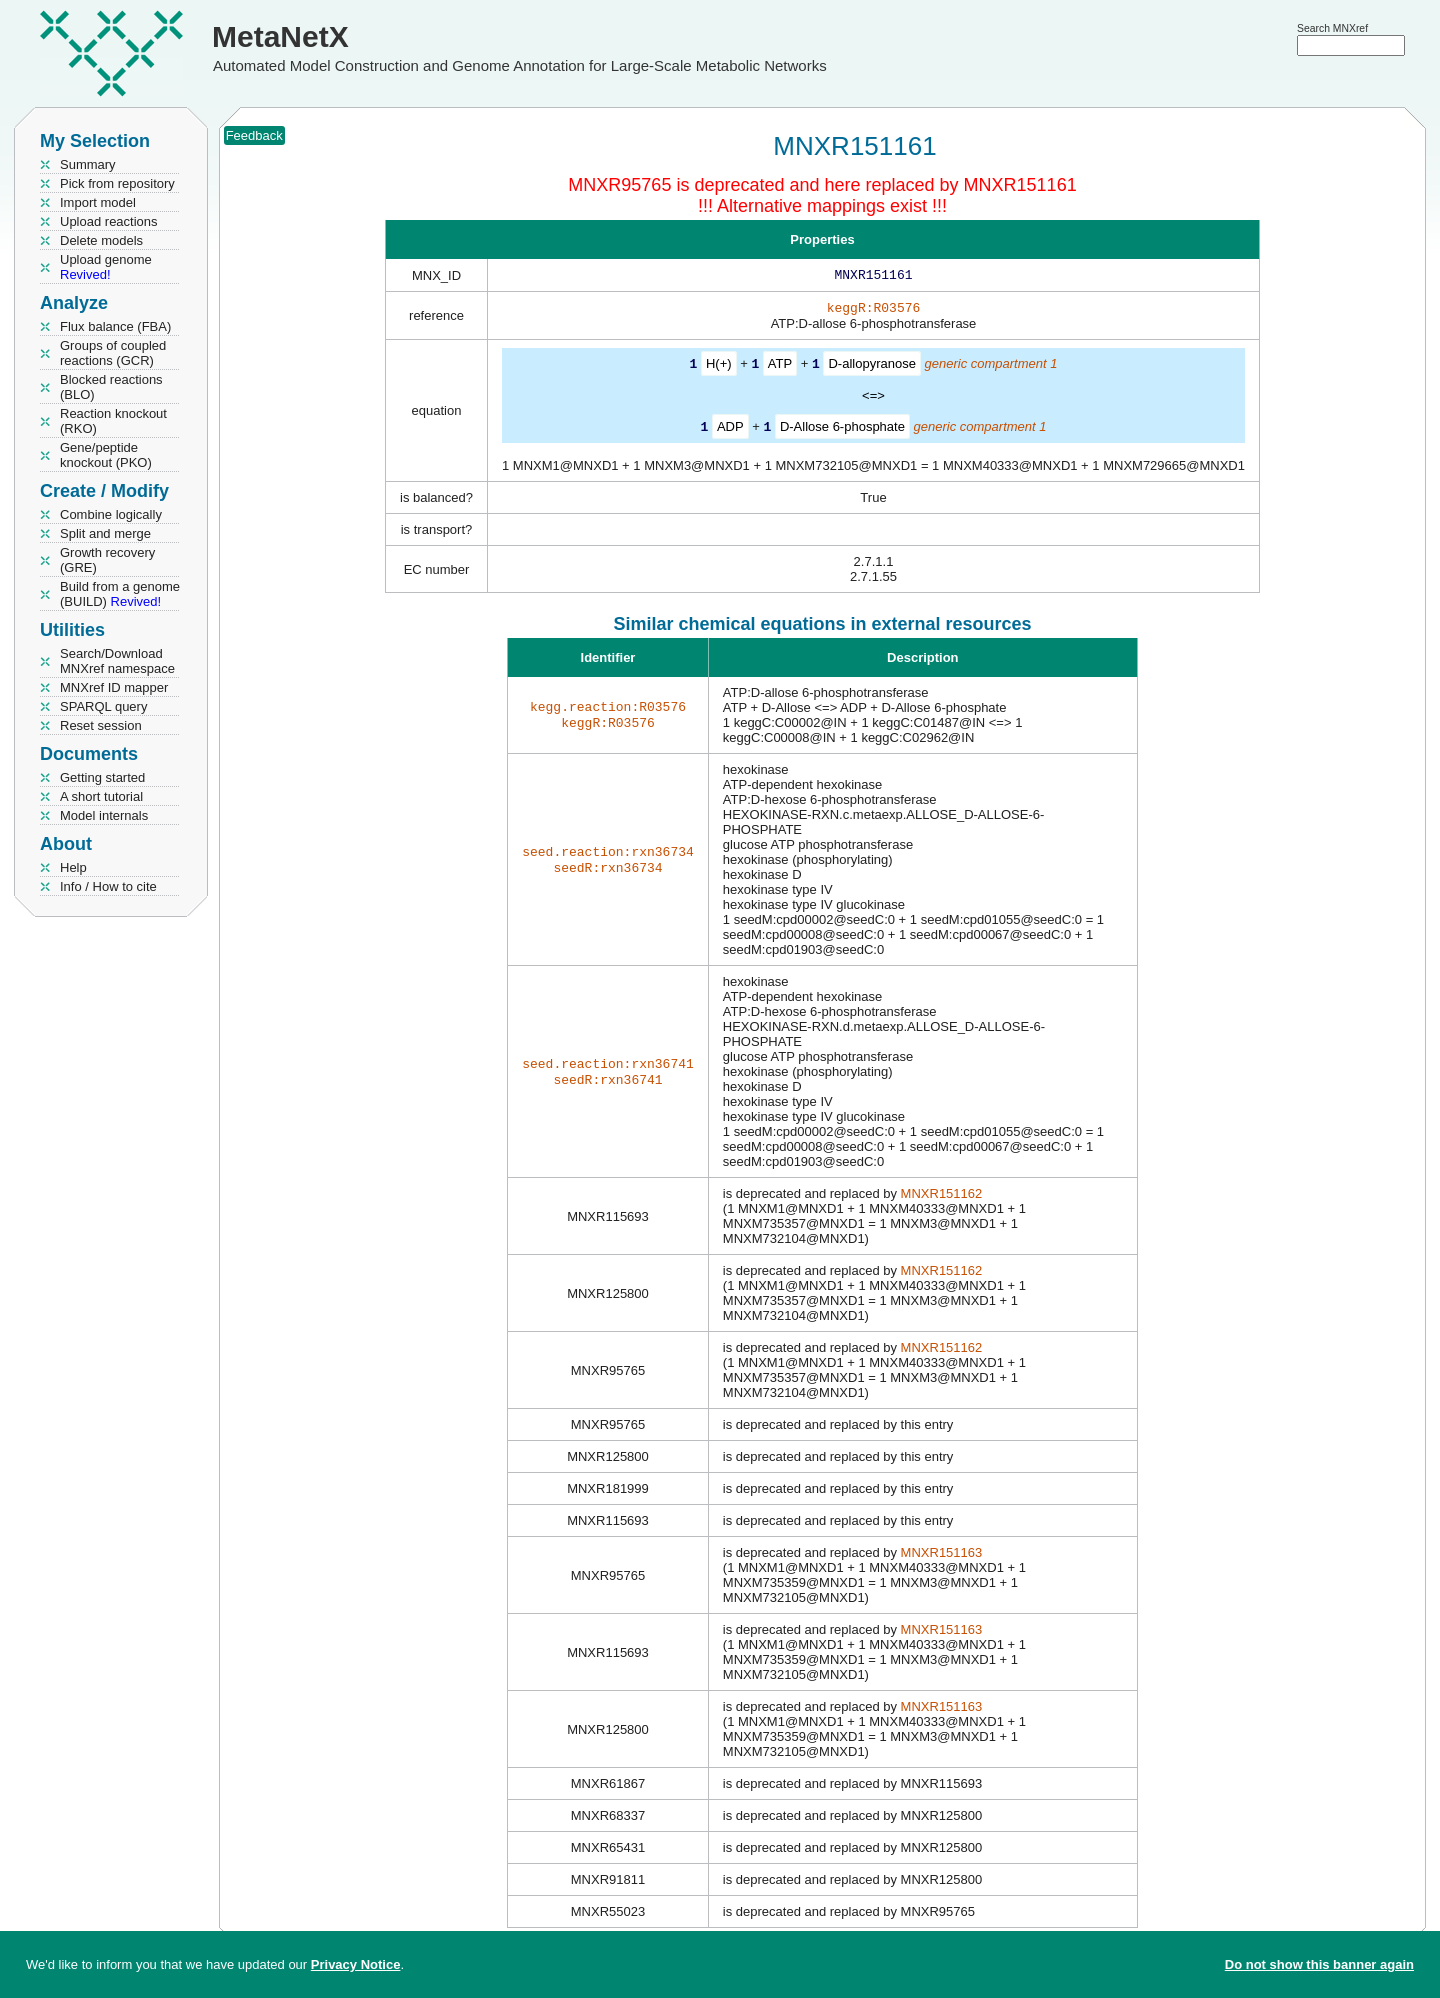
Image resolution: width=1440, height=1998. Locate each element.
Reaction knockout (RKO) (113, 421)
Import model (98, 202)
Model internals (104, 815)
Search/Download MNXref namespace (117, 661)
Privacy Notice (356, 1964)
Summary (88, 164)
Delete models (101, 240)
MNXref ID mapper (114, 687)
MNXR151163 (942, 1554)
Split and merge (105, 533)
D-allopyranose (871, 367)
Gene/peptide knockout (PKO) (106, 455)
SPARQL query (103, 706)
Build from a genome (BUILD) (120, 594)
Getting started (102, 777)
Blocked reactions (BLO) (111, 387)
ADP (730, 429)
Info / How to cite (108, 886)
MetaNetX (280, 36)
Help (73, 867)
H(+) (719, 367)
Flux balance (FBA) (115, 326)
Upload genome (106, 267)
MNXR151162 (942, 1195)
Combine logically (111, 514)
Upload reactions (109, 221)
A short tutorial (101, 796)
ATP (780, 367)
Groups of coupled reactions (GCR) (113, 353)
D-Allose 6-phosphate (842, 429)
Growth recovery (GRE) (107, 560)
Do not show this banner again (1319, 1964)
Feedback (254, 135)
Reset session (101, 725)
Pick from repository (117, 183)
